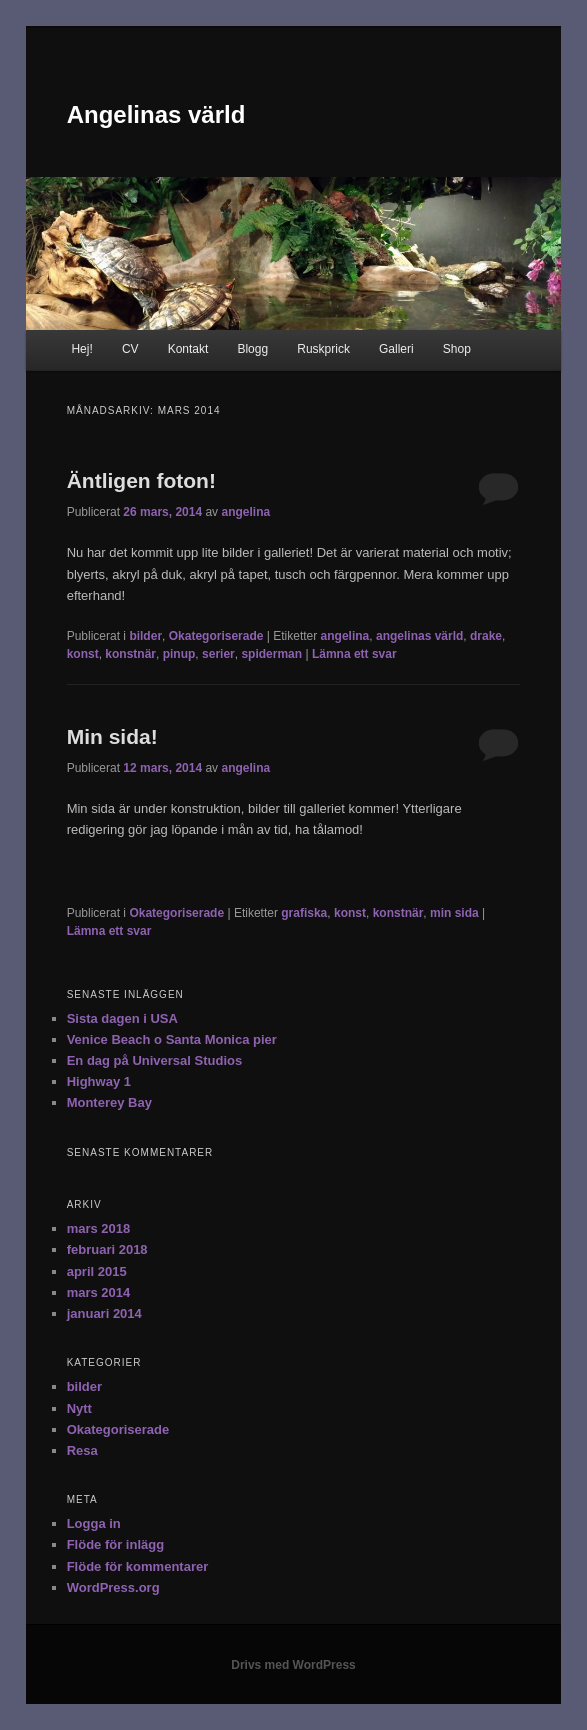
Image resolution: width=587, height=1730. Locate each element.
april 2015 (97, 1271)
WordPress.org (113, 1587)
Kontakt (188, 349)
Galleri (396, 349)
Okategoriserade (216, 636)
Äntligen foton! (141, 480)
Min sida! (112, 736)
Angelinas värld (156, 114)
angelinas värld (419, 636)
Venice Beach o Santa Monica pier (172, 1039)
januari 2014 (104, 1313)
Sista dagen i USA (122, 1018)
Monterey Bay (109, 1102)
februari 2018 (107, 1249)
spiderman (271, 654)
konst (83, 654)
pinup (179, 654)
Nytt (79, 1408)
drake (486, 636)
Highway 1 (99, 1081)
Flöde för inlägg (116, 1544)
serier (218, 654)
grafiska (304, 913)
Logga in (94, 1523)
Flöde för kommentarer (138, 1566)
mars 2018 (99, 1228)
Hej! (81, 349)
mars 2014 (99, 1292)
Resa (82, 1450)
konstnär (130, 654)
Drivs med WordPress (293, 1665)
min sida (454, 913)
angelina (245, 512)
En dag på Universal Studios (155, 1060)
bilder (145, 636)
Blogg (252, 349)
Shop (457, 349)
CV (130, 349)
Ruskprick (323, 349)
